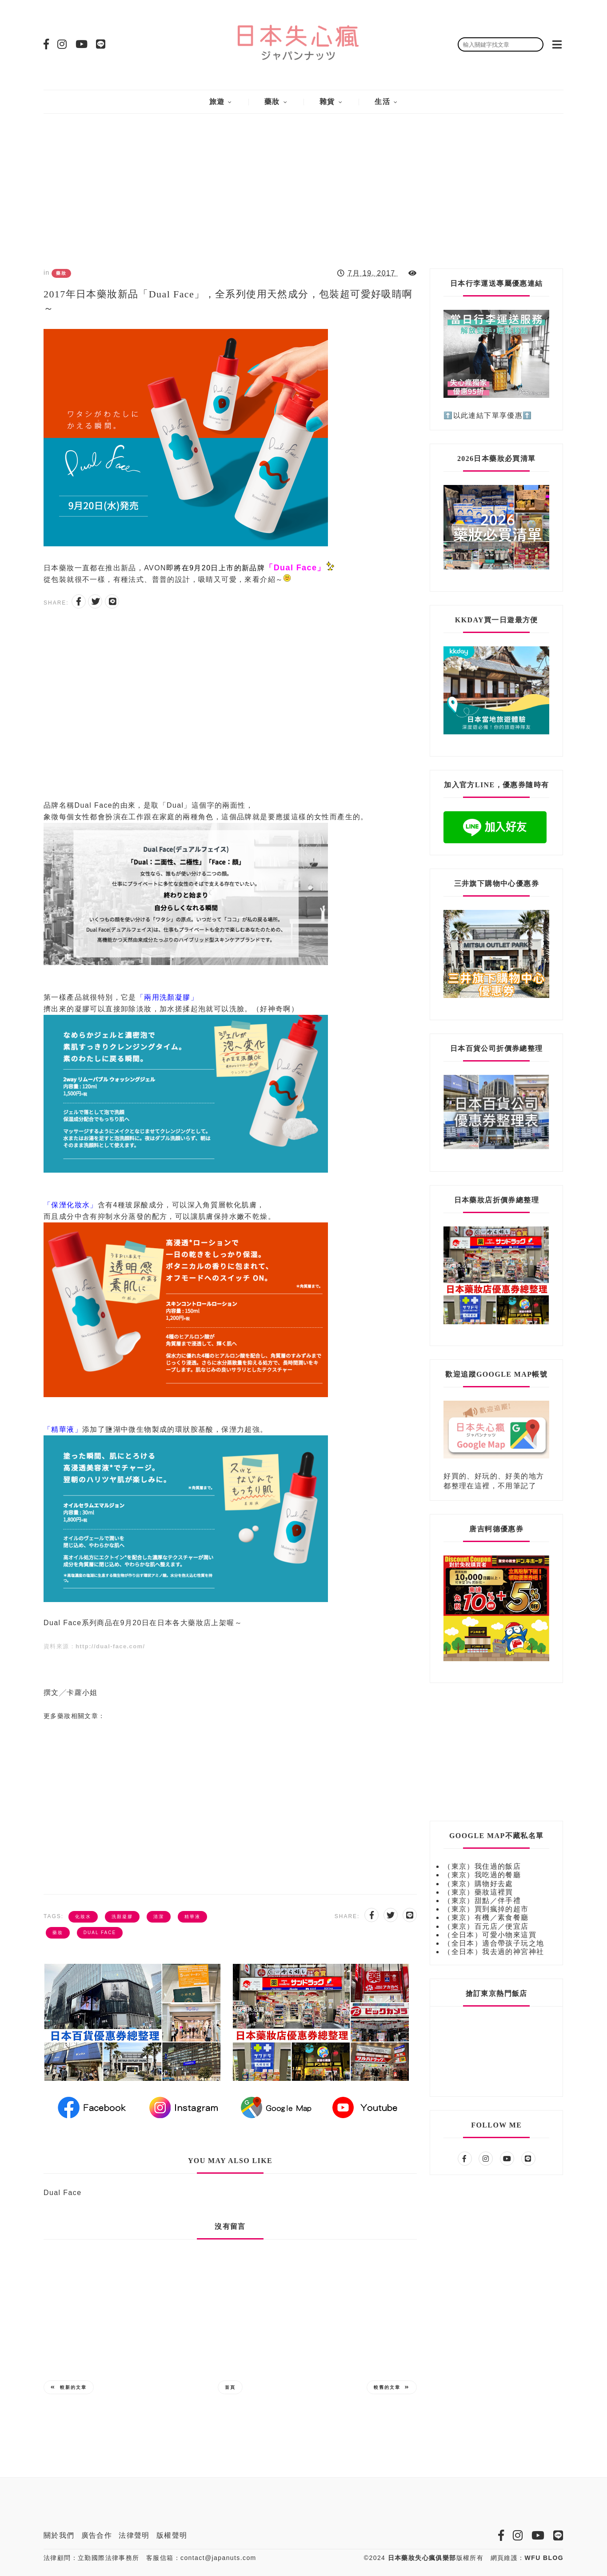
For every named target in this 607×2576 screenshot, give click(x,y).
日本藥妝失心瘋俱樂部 (422, 2557)
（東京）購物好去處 (478, 1883)
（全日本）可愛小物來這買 (489, 1935)
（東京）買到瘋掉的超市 (485, 1909)
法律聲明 (134, 2535)
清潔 (158, 1916)
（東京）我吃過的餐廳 (482, 1875)
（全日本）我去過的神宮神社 (493, 1951)
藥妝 (272, 101)
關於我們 (59, 2535)
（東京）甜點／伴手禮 (482, 1900)
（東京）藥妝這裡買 (478, 1892)
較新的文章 (69, 2387)
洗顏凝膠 (122, 1916)
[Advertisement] (303, 184)
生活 (382, 101)
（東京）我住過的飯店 (482, 1866)
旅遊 (217, 101)
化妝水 (83, 1916)
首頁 (230, 2387)
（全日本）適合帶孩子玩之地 (493, 1943)
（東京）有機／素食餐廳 (485, 1917)
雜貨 (327, 101)
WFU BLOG (544, 2557)
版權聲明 (172, 2535)
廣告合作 (96, 2535)
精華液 (192, 1916)
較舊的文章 (392, 2387)
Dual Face (100, 1932)
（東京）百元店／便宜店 (485, 1926)
